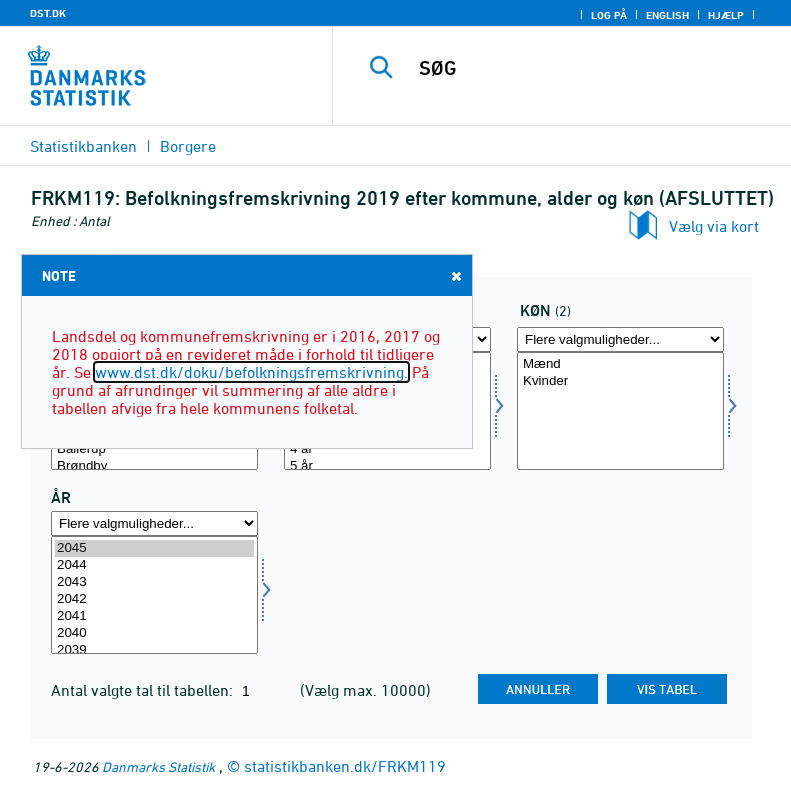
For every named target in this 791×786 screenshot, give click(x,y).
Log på (609, 15)
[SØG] (592, 68)
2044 (154, 565)
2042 (154, 599)
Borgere (188, 146)
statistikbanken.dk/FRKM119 (345, 766)
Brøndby (154, 466)
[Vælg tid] (154, 595)
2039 (154, 650)
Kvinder (620, 381)
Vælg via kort (714, 226)
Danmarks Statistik (158, 766)
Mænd (620, 364)
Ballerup (154, 449)
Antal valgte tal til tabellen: (144, 690)
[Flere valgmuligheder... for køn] (620, 339)
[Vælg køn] (620, 411)
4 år (387, 449)
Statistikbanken (83, 146)
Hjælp (726, 15)
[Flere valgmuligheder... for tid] (154, 523)
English (667, 15)
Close (455, 275)
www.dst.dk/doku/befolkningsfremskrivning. (251, 372)
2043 (154, 582)
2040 (154, 633)
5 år (387, 466)
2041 (154, 616)
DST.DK (48, 13)
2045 (154, 548)
